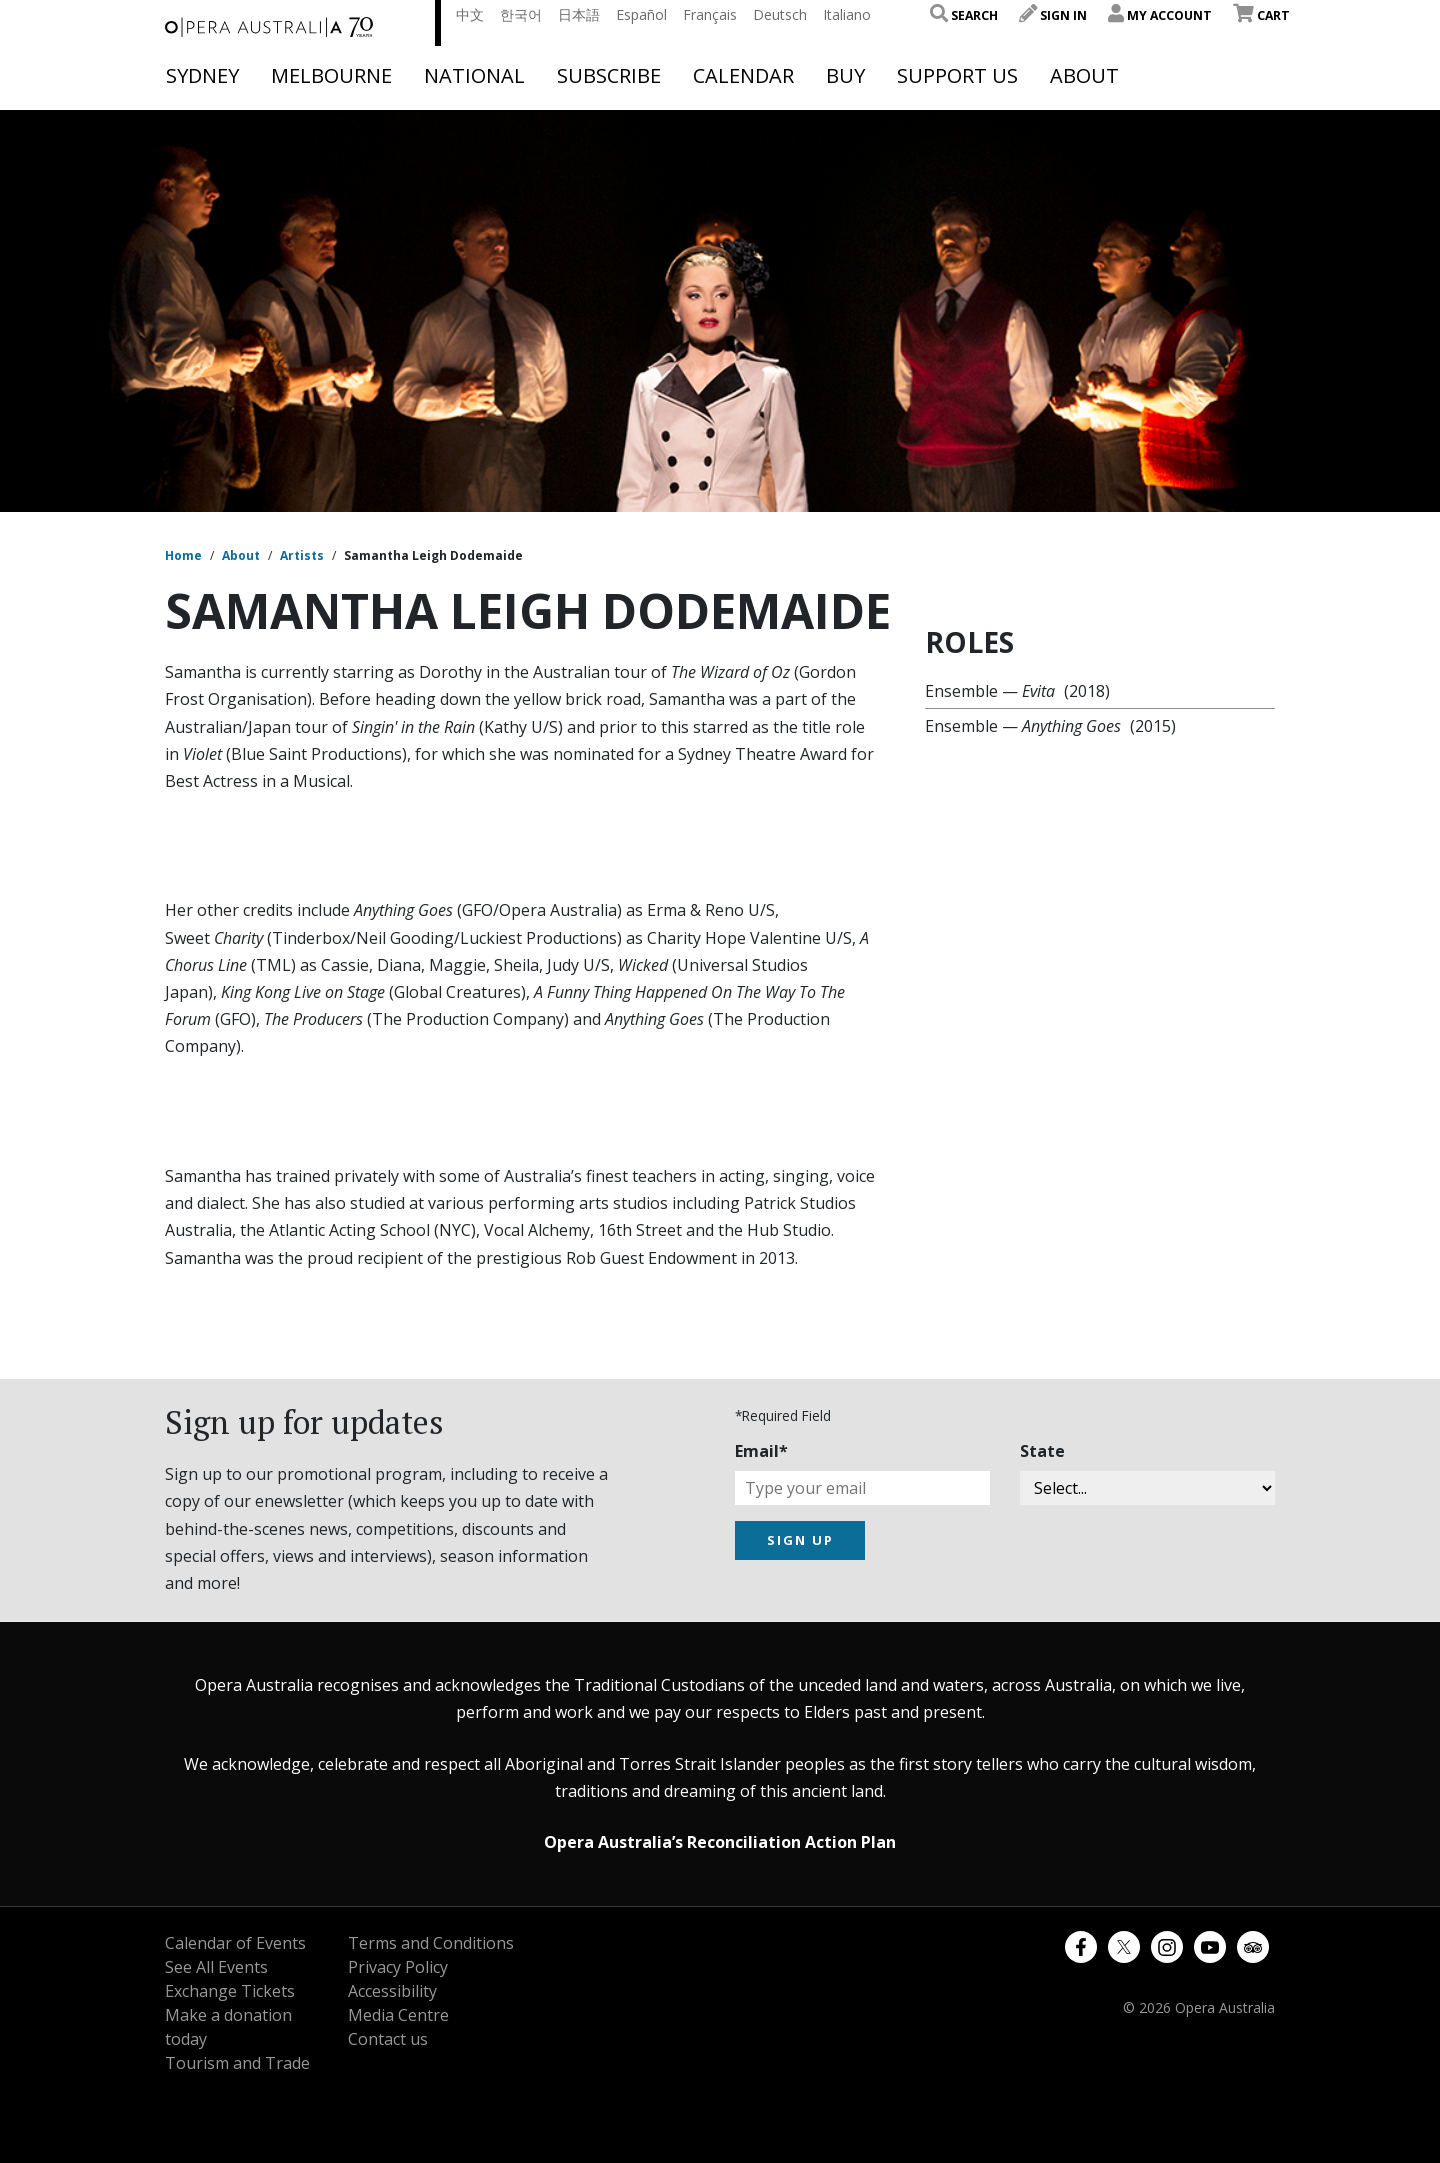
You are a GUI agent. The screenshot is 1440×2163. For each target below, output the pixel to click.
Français (710, 14)
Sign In (1053, 15)
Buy (845, 76)
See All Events (216, 1967)
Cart (1261, 15)
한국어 (521, 14)
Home (183, 555)
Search (964, 15)
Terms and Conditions (431, 1943)
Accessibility (392, 1991)
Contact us (388, 2039)
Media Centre (398, 2015)
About (1084, 76)
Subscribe (609, 76)
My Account (1160, 15)
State (1042, 1451)
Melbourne (331, 76)
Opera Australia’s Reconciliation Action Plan (720, 1842)
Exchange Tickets (230, 1991)
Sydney (202, 76)
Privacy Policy (398, 1967)
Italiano (847, 14)
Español (641, 14)
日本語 (579, 14)
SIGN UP (800, 1540)
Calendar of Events (235, 1943)
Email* (761, 1451)
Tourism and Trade (237, 2063)
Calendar (743, 76)
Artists (302, 555)
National (474, 76)
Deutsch (780, 14)
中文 (470, 14)
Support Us (957, 76)
